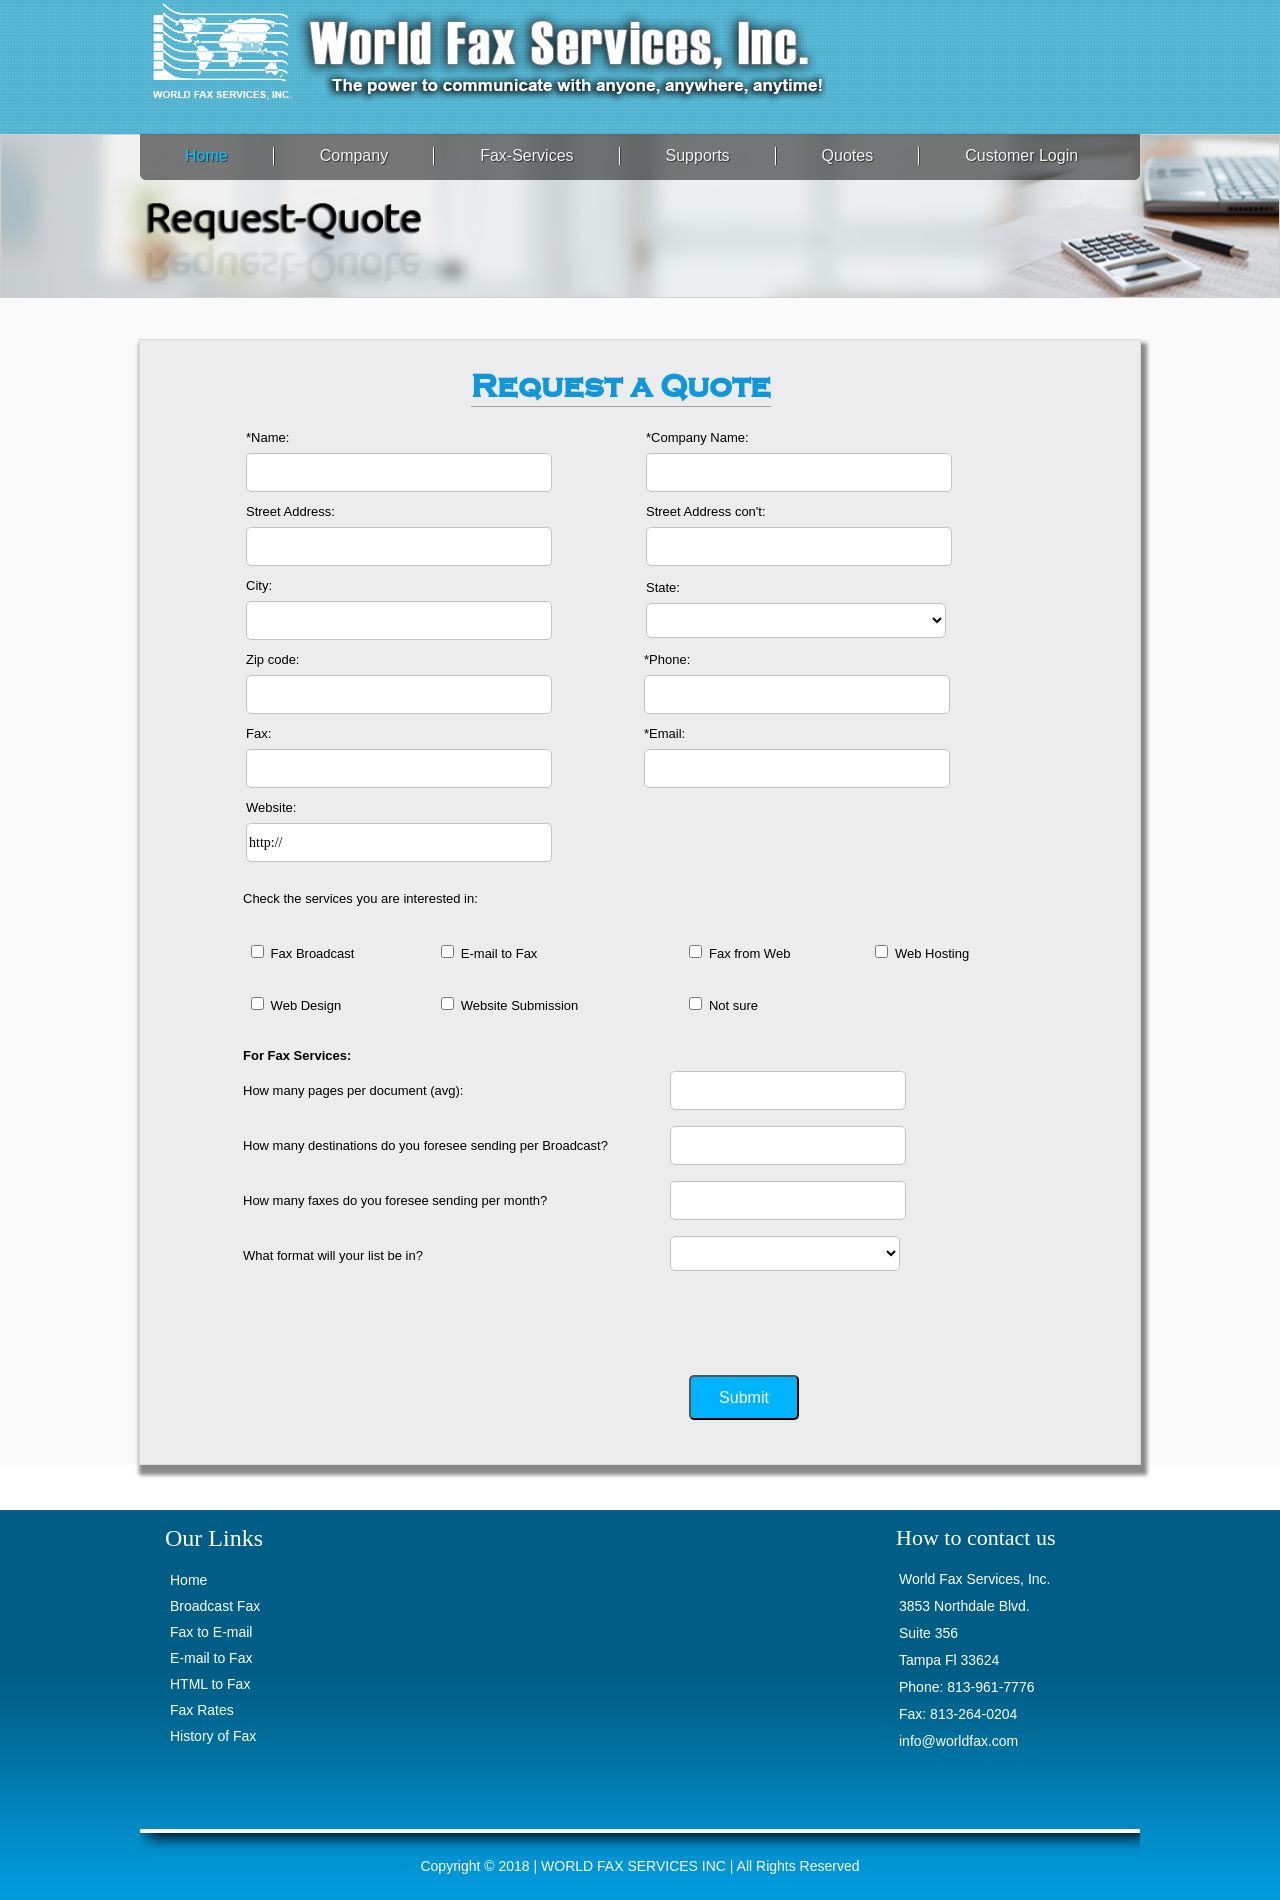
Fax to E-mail (211, 1632)
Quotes (848, 155)
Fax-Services (526, 155)
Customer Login (1021, 155)
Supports (698, 155)
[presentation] (822, 1318)
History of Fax (213, 1736)
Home (206, 155)
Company (354, 155)
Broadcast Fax (215, 1606)
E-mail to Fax (211, 1658)
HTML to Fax (210, 1684)
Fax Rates (202, 1710)
